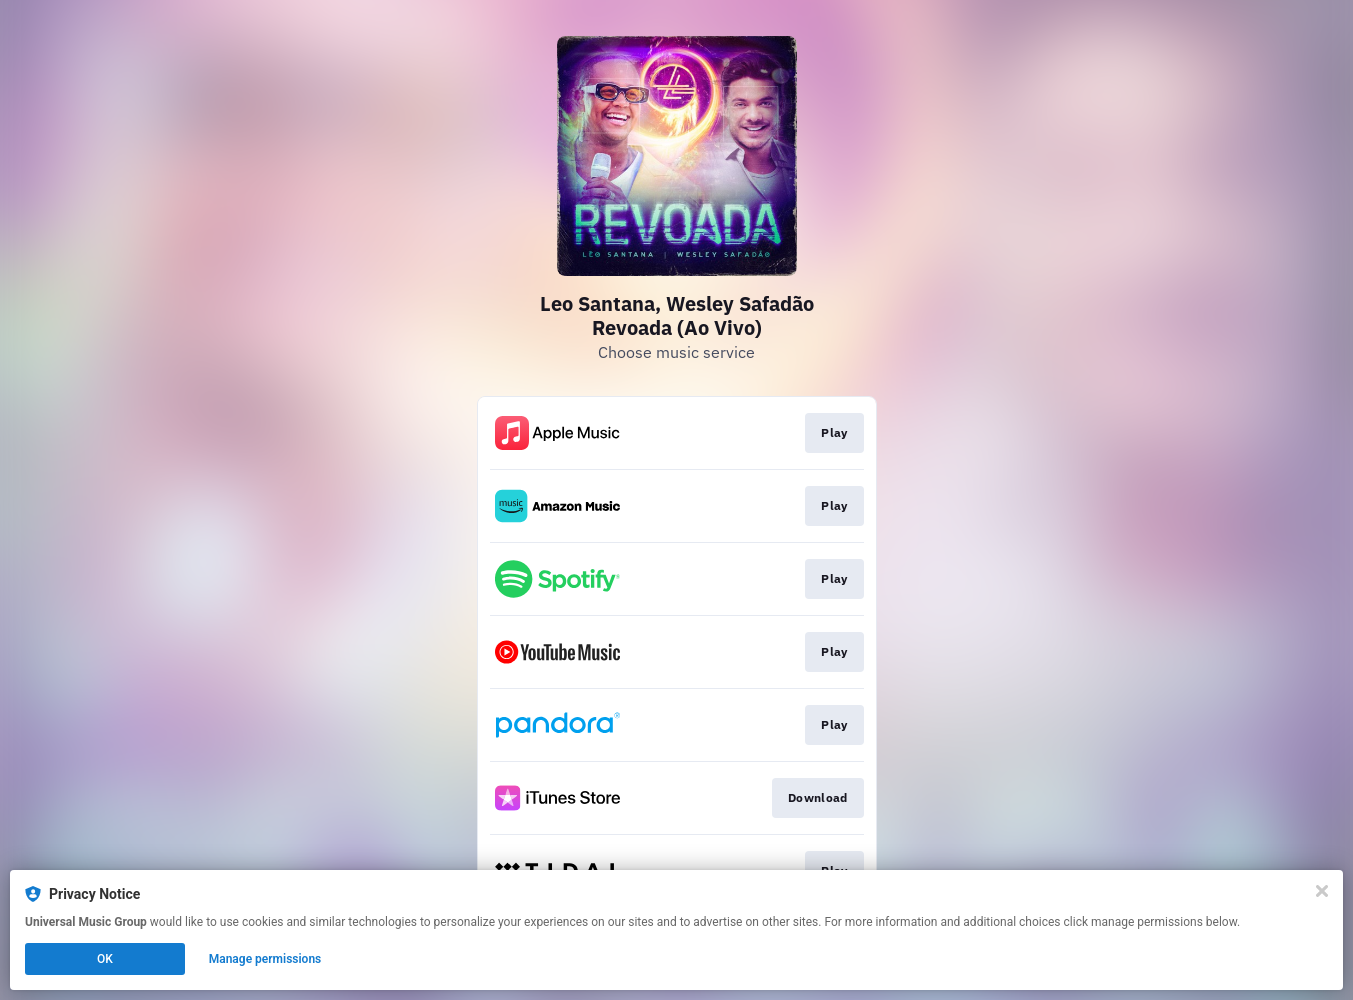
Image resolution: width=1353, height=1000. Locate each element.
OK (105, 959)
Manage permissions (265, 959)
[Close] (1322, 891)
